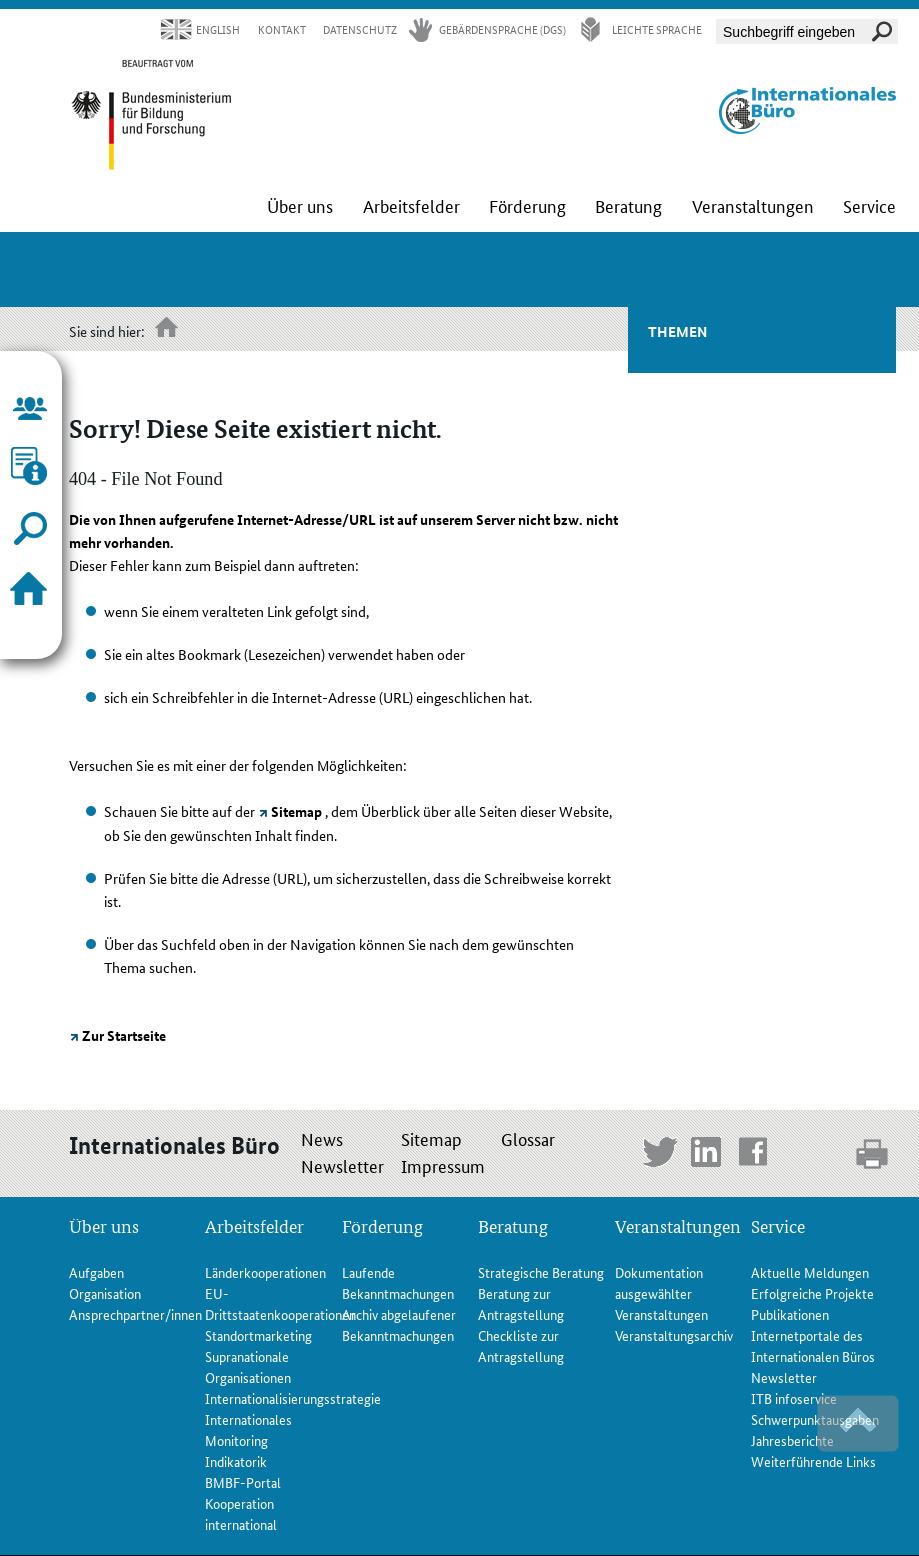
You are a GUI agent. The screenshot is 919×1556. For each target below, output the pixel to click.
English (218, 29)
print (873, 1153)
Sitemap (296, 811)
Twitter (660, 1154)
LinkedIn (708, 1154)
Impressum (443, 1165)
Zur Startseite (124, 1035)
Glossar (528, 1138)
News (322, 1138)
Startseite (167, 329)
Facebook (756, 1154)
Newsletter (342, 1165)
